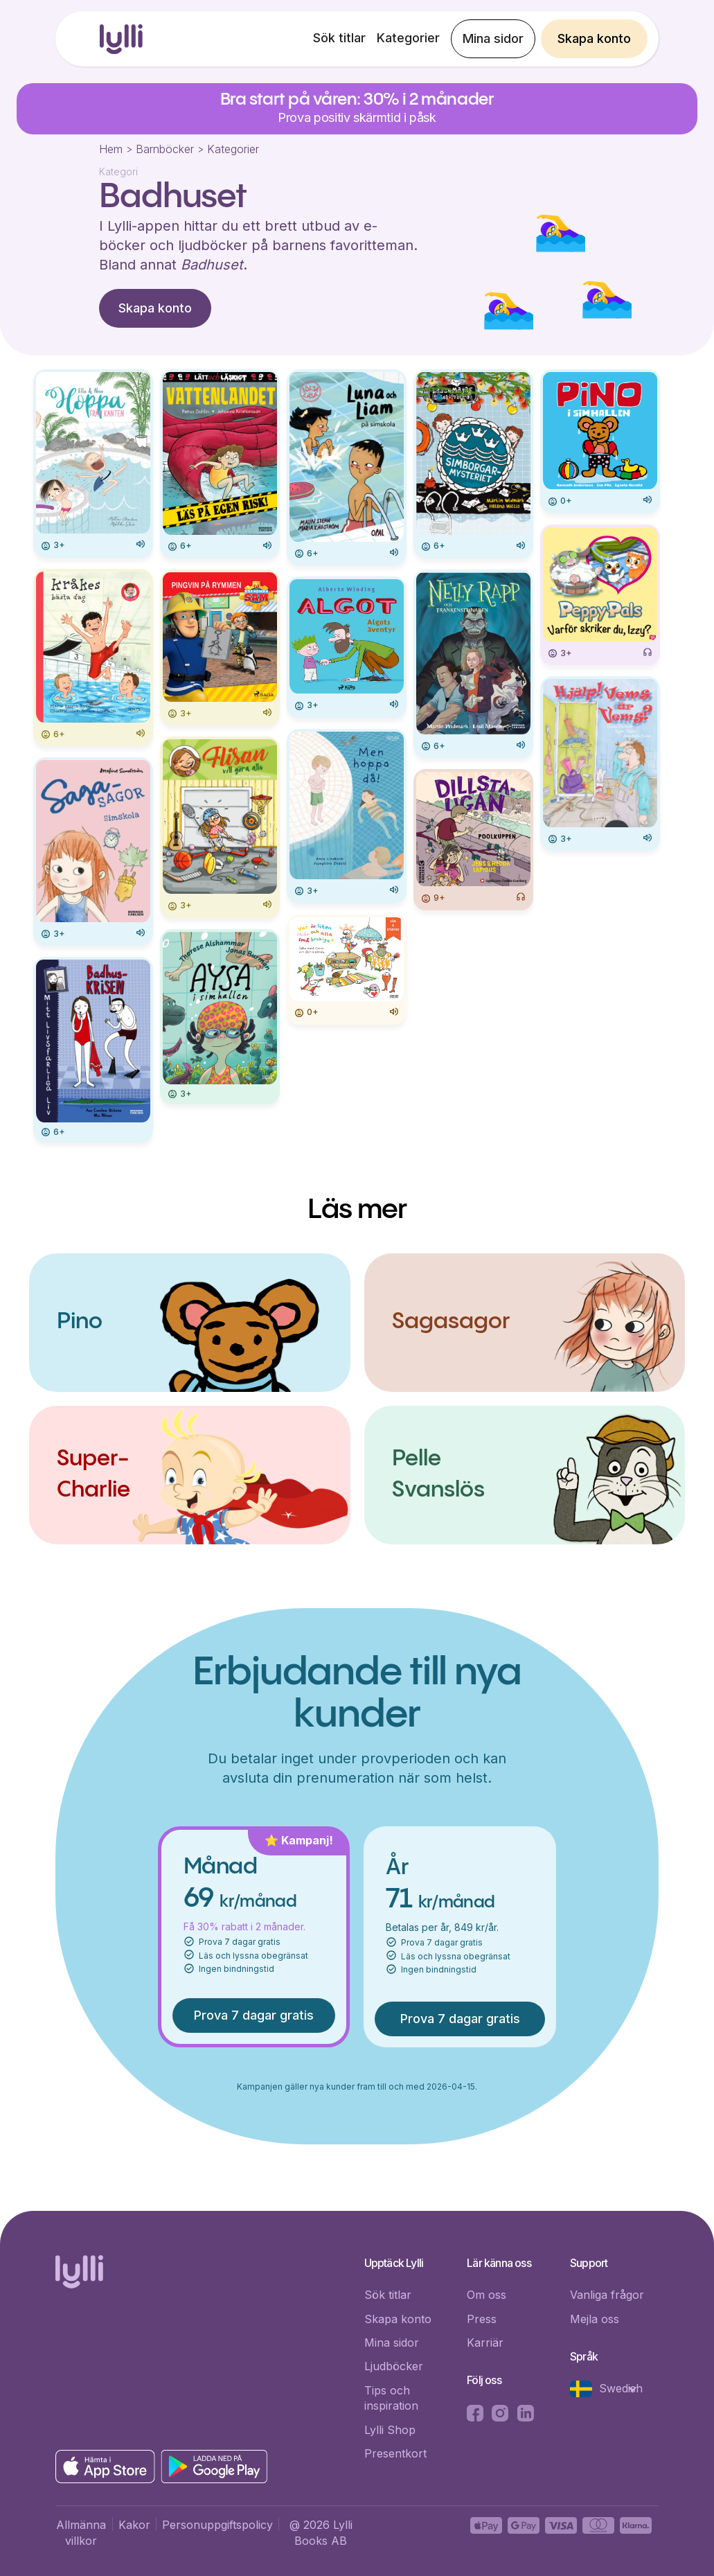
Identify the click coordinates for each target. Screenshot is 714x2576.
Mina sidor (493, 38)
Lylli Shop (390, 2430)
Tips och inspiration (391, 2397)
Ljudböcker (393, 2366)
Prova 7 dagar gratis (254, 2015)
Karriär (485, 2342)
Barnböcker (165, 149)
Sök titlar (339, 37)
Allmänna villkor (81, 2532)
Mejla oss (594, 2319)
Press (482, 2319)
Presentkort (395, 2453)
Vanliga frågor (607, 2295)
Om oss (486, 2295)
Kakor (134, 2525)
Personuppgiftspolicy (217, 2525)
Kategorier (408, 37)
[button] (611, 2389)
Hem (111, 149)
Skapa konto (594, 38)
